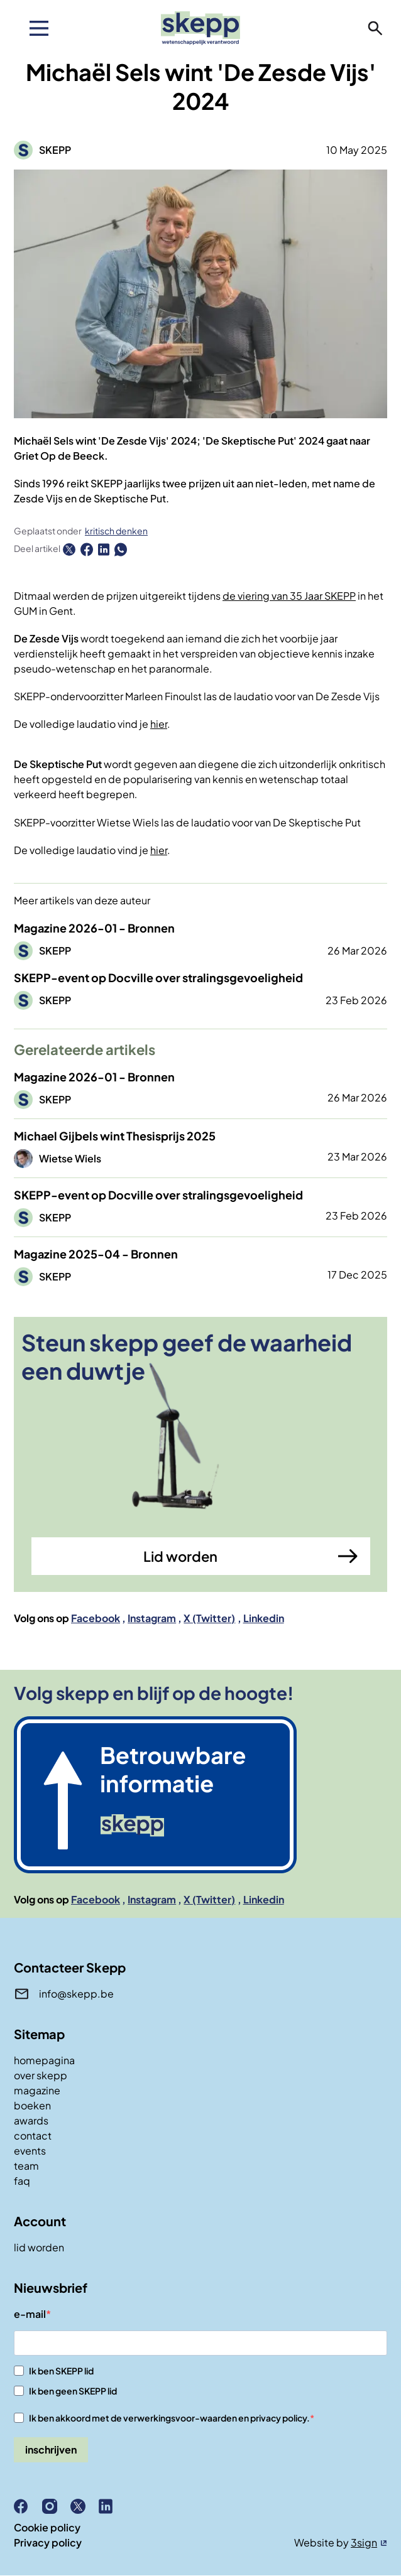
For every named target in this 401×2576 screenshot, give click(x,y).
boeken (32, 2105)
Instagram (152, 1618)
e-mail (30, 2313)
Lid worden (180, 1556)
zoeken (375, 28)
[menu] (39, 28)
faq (22, 2180)
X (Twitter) (209, 1618)
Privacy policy (48, 2542)
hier (158, 723)
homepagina (44, 2060)
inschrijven (51, 2449)
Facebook (95, 1618)
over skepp (40, 2075)
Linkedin (263, 1618)
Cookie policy (47, 2527)
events (30, 2150)
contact (33, 2135)
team (26, 2165)
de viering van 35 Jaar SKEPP (289, 595)
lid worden (39, 2247)
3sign (364, 2542)
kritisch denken (116, 530)
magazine (37, 2090)
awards (31, 2120)
